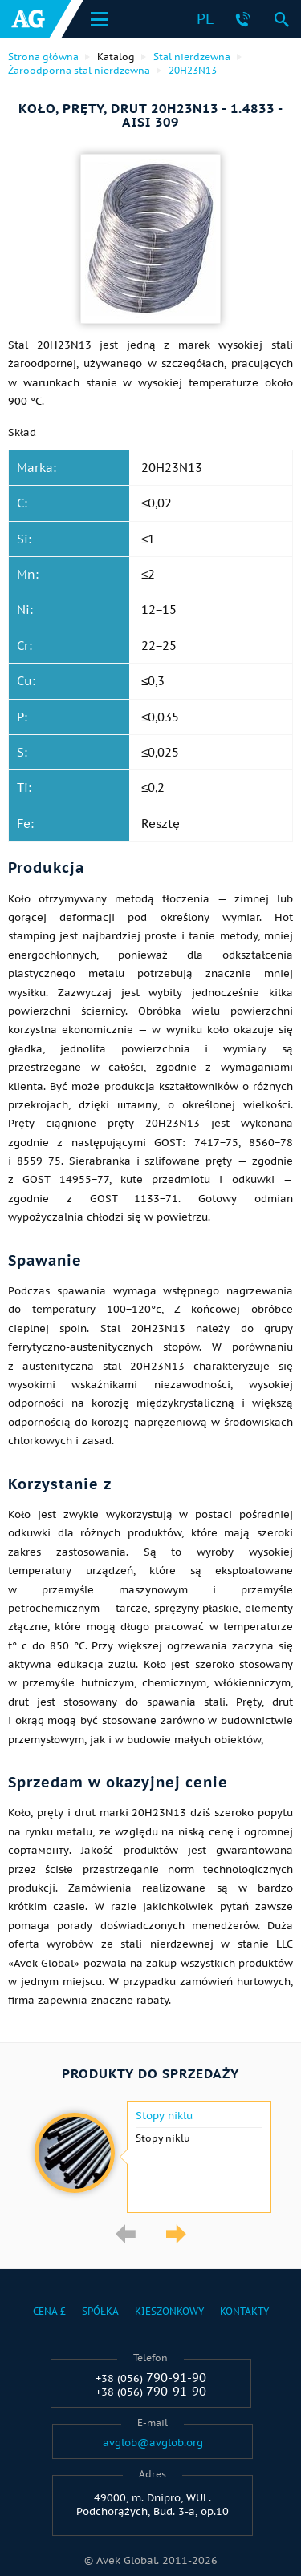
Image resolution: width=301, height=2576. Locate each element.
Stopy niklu (164, 2116)
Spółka (100, 2311)
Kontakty (244, 2311)
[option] (150, 2157)
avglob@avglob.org (153, 2443)
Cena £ (49, 2311)
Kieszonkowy (169, 2311)
